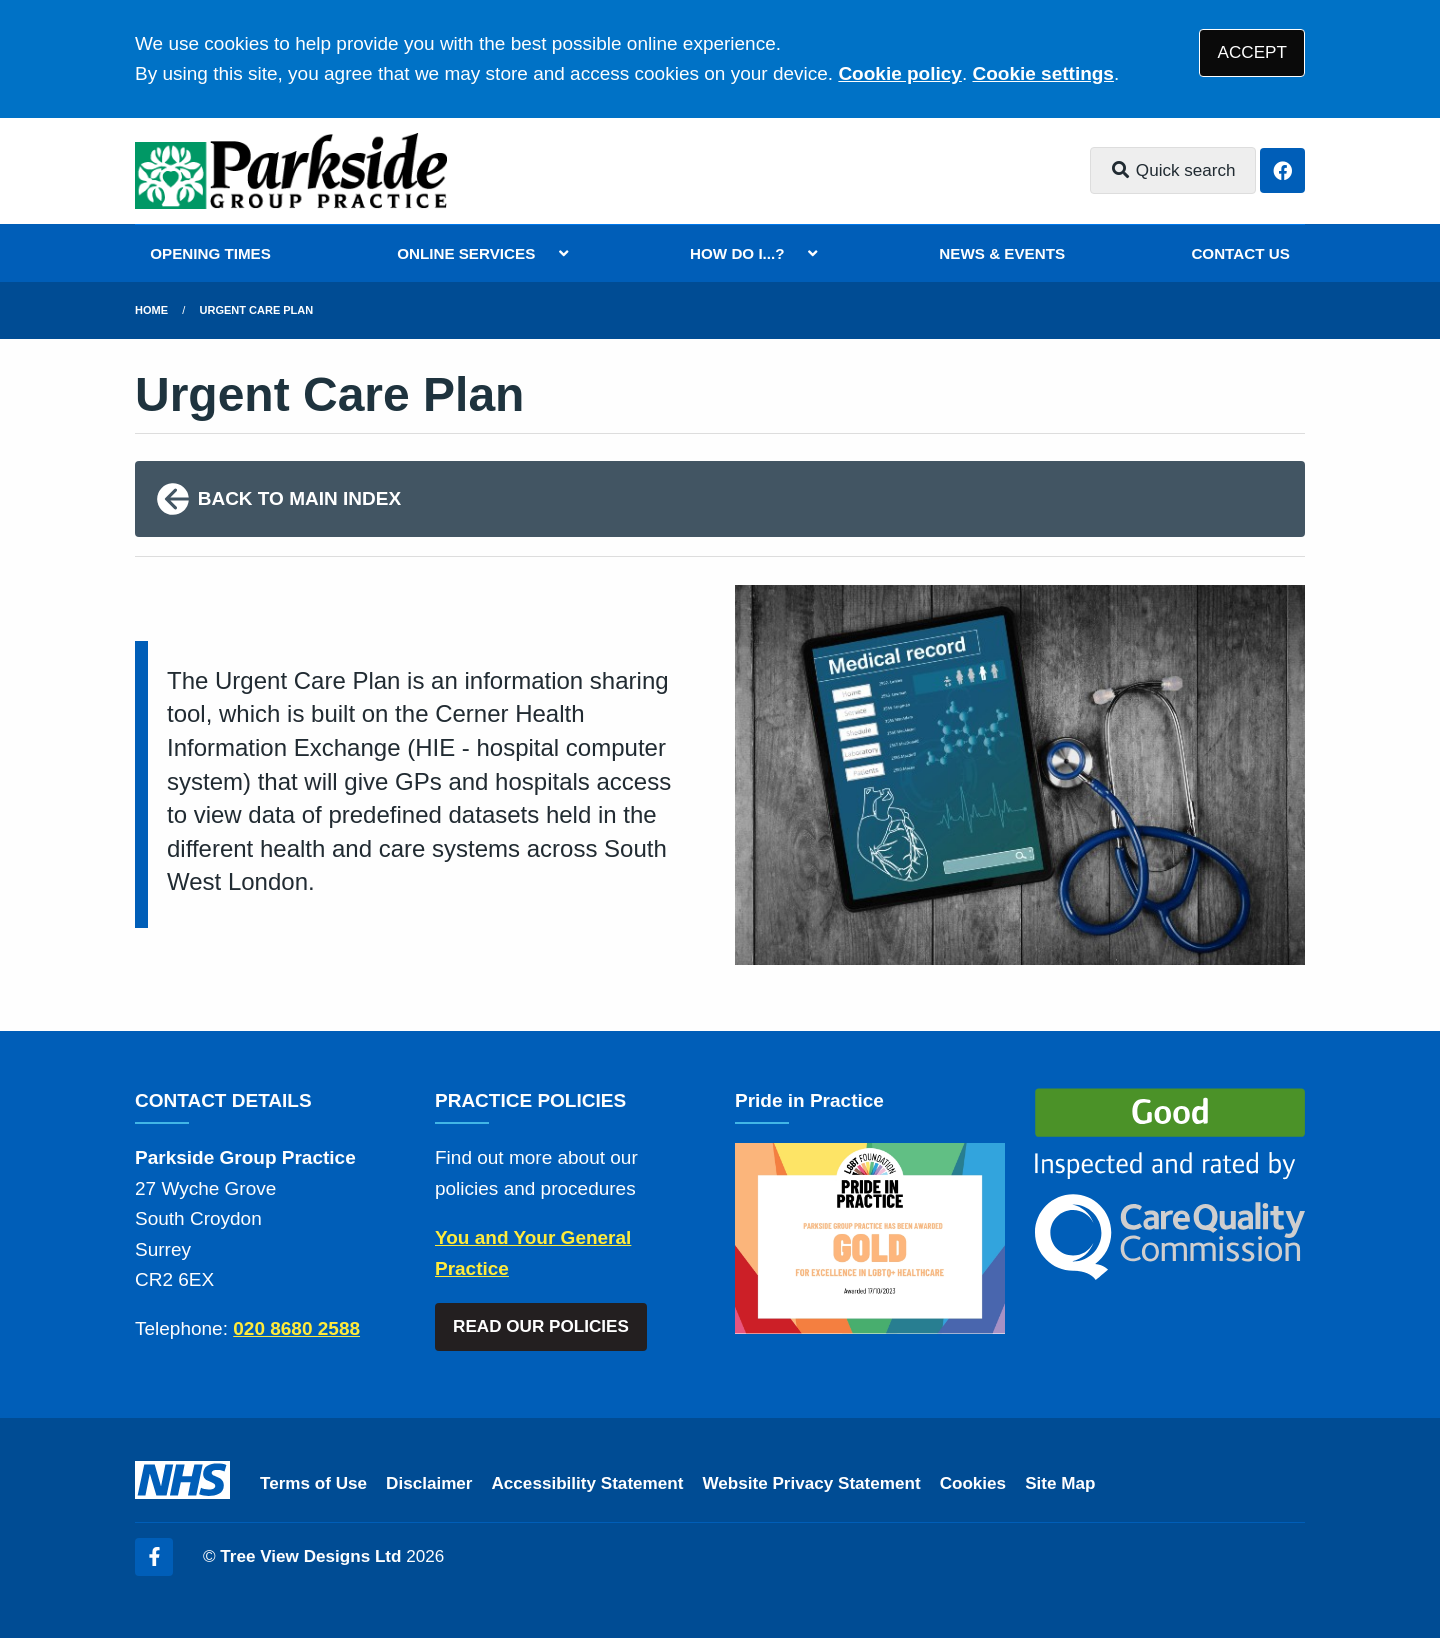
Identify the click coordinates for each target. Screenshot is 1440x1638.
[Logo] (291, 171)
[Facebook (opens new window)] (154, 1557)
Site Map (1060, 1483)
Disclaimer (429, 1483)
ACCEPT (1252, 52)
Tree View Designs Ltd (310, 1556)
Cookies (973, 1483)
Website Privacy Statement (811, 1483)
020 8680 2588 (296, 1328)
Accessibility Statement (588, 1483)
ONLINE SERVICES (466, 253)
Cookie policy (900, 73)
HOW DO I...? (737, 253)
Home (151, 310)
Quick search (1173, 170)
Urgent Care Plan (257, 310)
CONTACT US (1240, 253)
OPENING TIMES (210, 253)
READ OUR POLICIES (541, 1326)
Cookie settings (1042, 73)
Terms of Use (313, 1483)
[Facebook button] (1282, 170)
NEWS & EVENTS (1002, 253)
